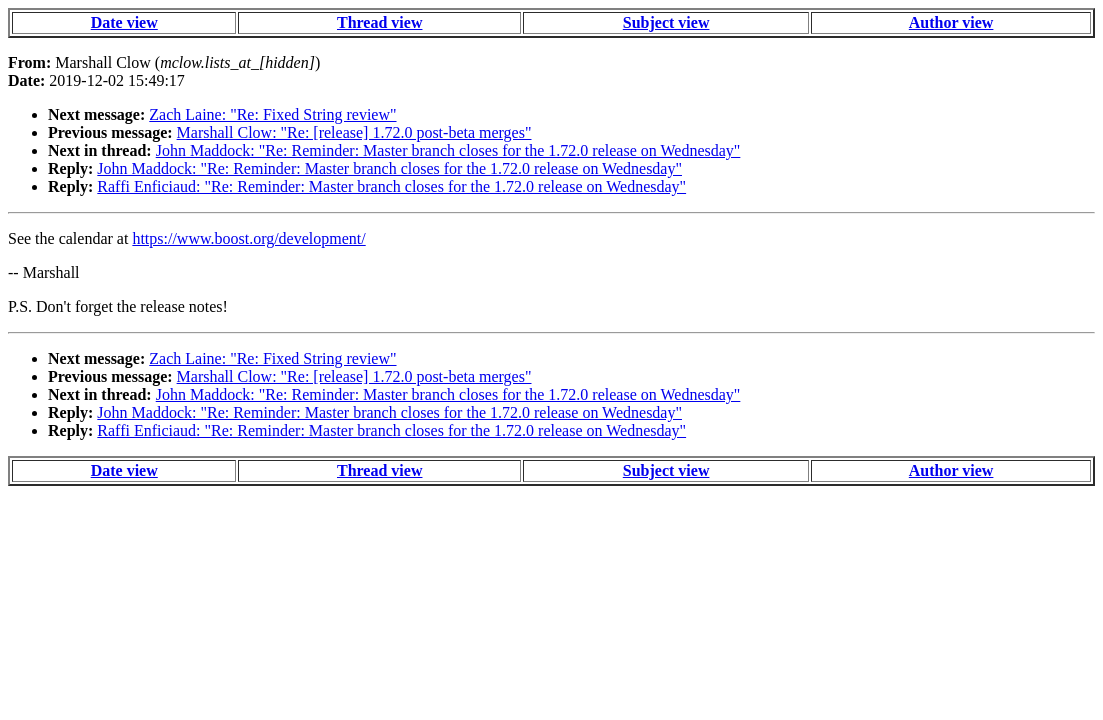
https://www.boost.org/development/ (248, 238)
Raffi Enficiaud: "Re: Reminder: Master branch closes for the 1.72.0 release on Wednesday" (391, 186)
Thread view (379, 22)
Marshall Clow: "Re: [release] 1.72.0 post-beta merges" (354, 132)
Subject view (666, 22)
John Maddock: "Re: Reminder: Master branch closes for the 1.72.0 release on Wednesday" (448, 150)
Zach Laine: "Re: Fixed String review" (272, 114)
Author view (951, 22)
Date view (124, 22)
